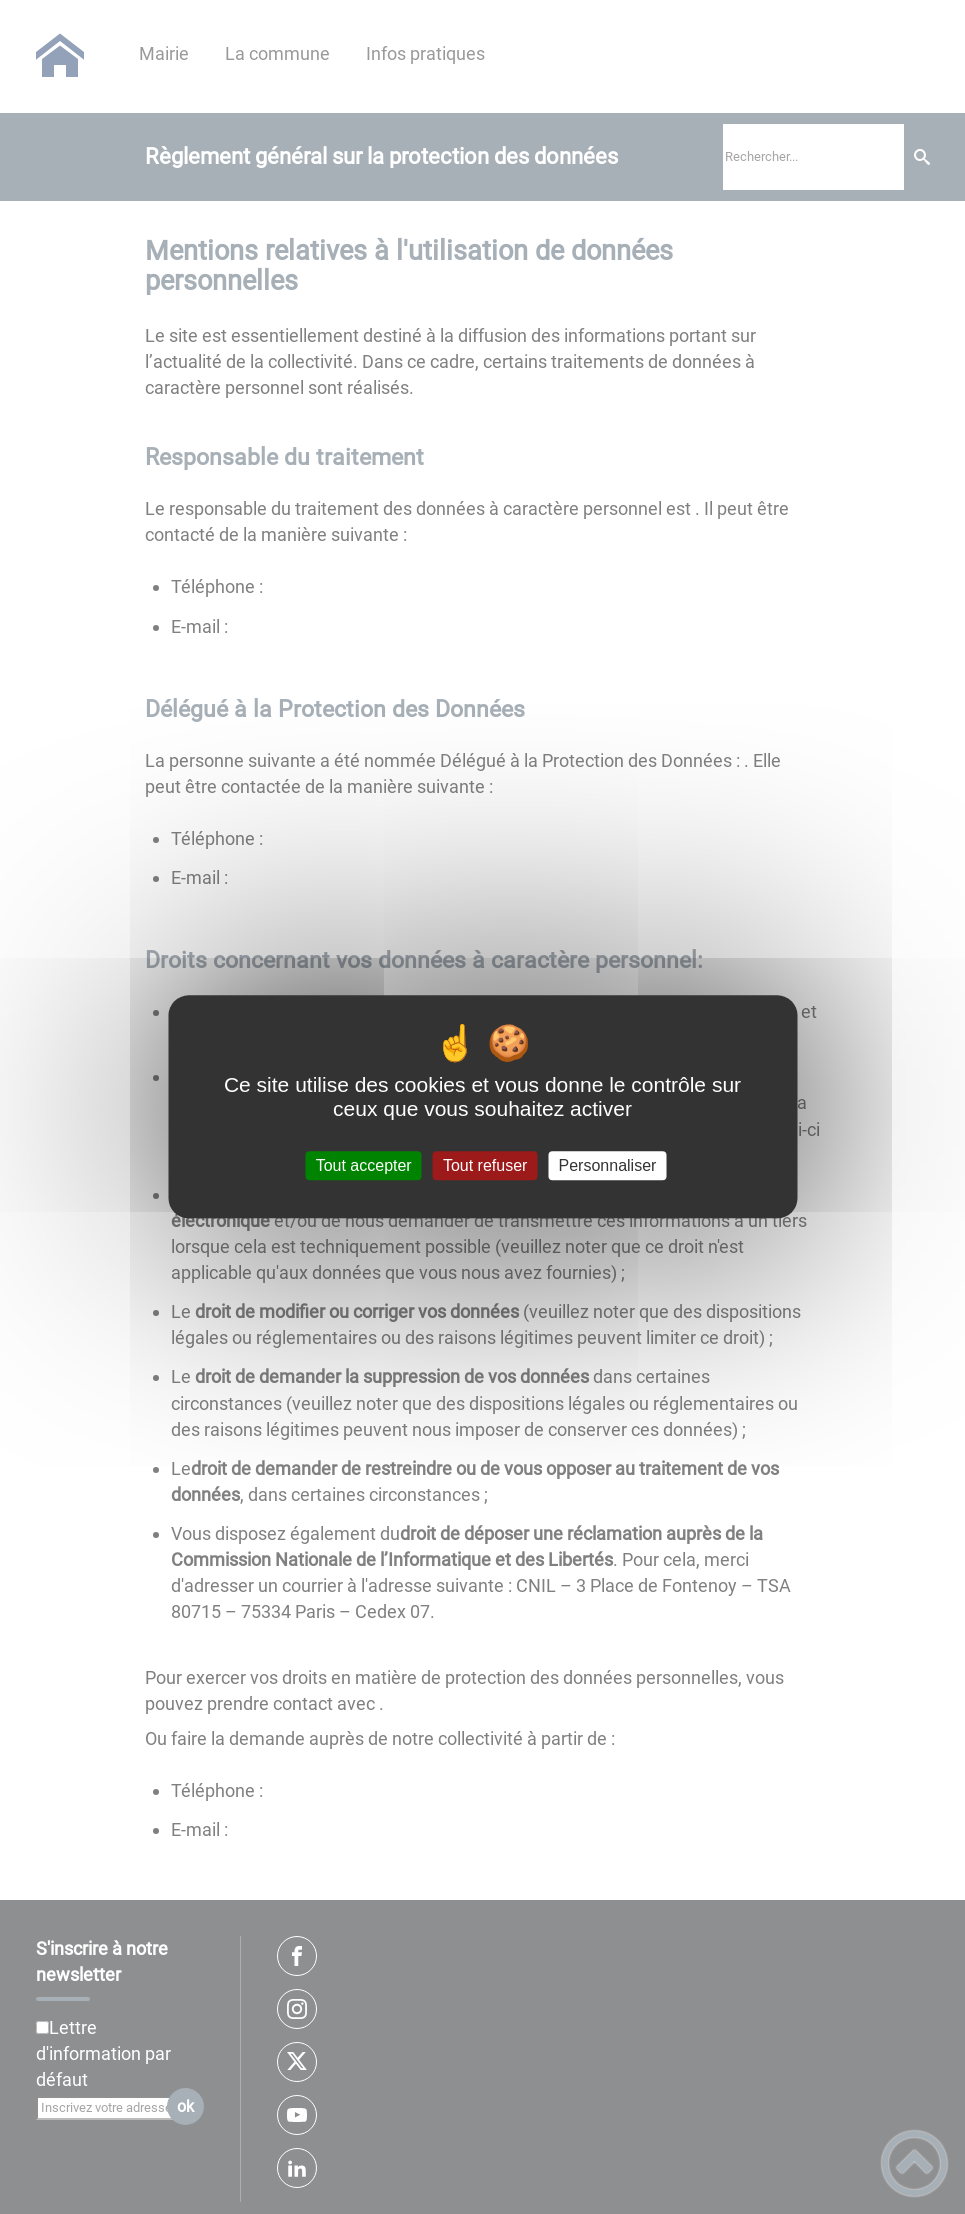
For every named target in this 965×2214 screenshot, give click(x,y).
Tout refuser (485, 1165)
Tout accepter (364, 1165)
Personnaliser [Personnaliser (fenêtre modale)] (608, 1165)
